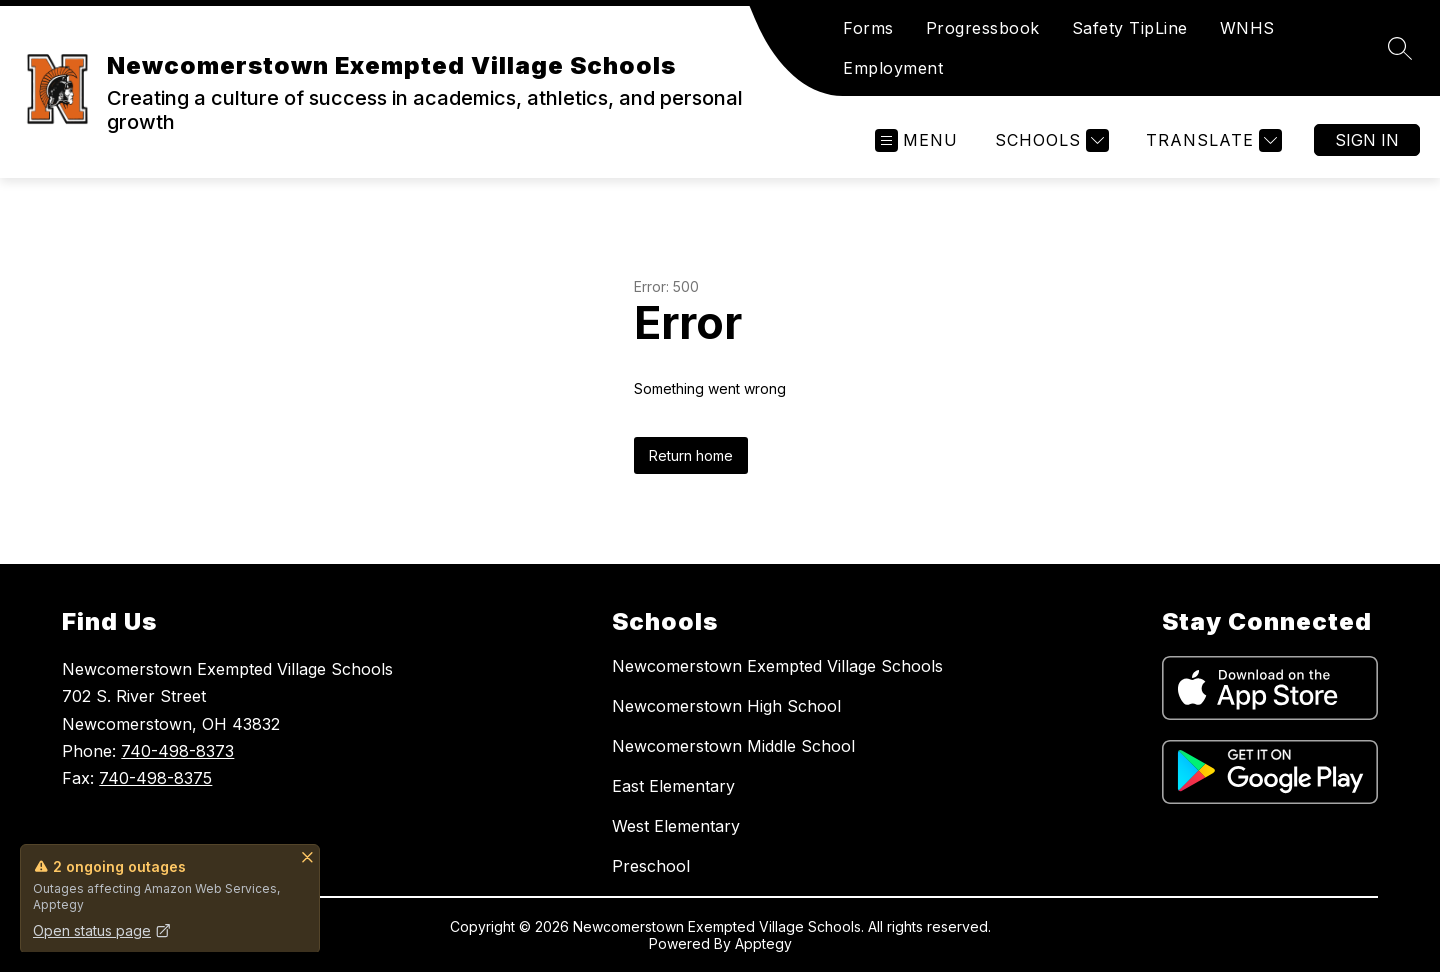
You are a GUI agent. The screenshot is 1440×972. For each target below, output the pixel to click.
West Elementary (676, 826)
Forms (868, 28)
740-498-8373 (177, 751)
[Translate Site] (1211, 140)
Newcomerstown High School (726, 706)
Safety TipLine (1130, 28)
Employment (893, 68)
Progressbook (983, 28)
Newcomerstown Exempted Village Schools (777, 666)
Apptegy (763, 943)
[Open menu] (916, 140)
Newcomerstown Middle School (733, 746)
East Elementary (673, 786)
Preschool (651, 866)
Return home (691, 455)
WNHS (1247, 28)
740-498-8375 (155, 778)
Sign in (1367, 140)
